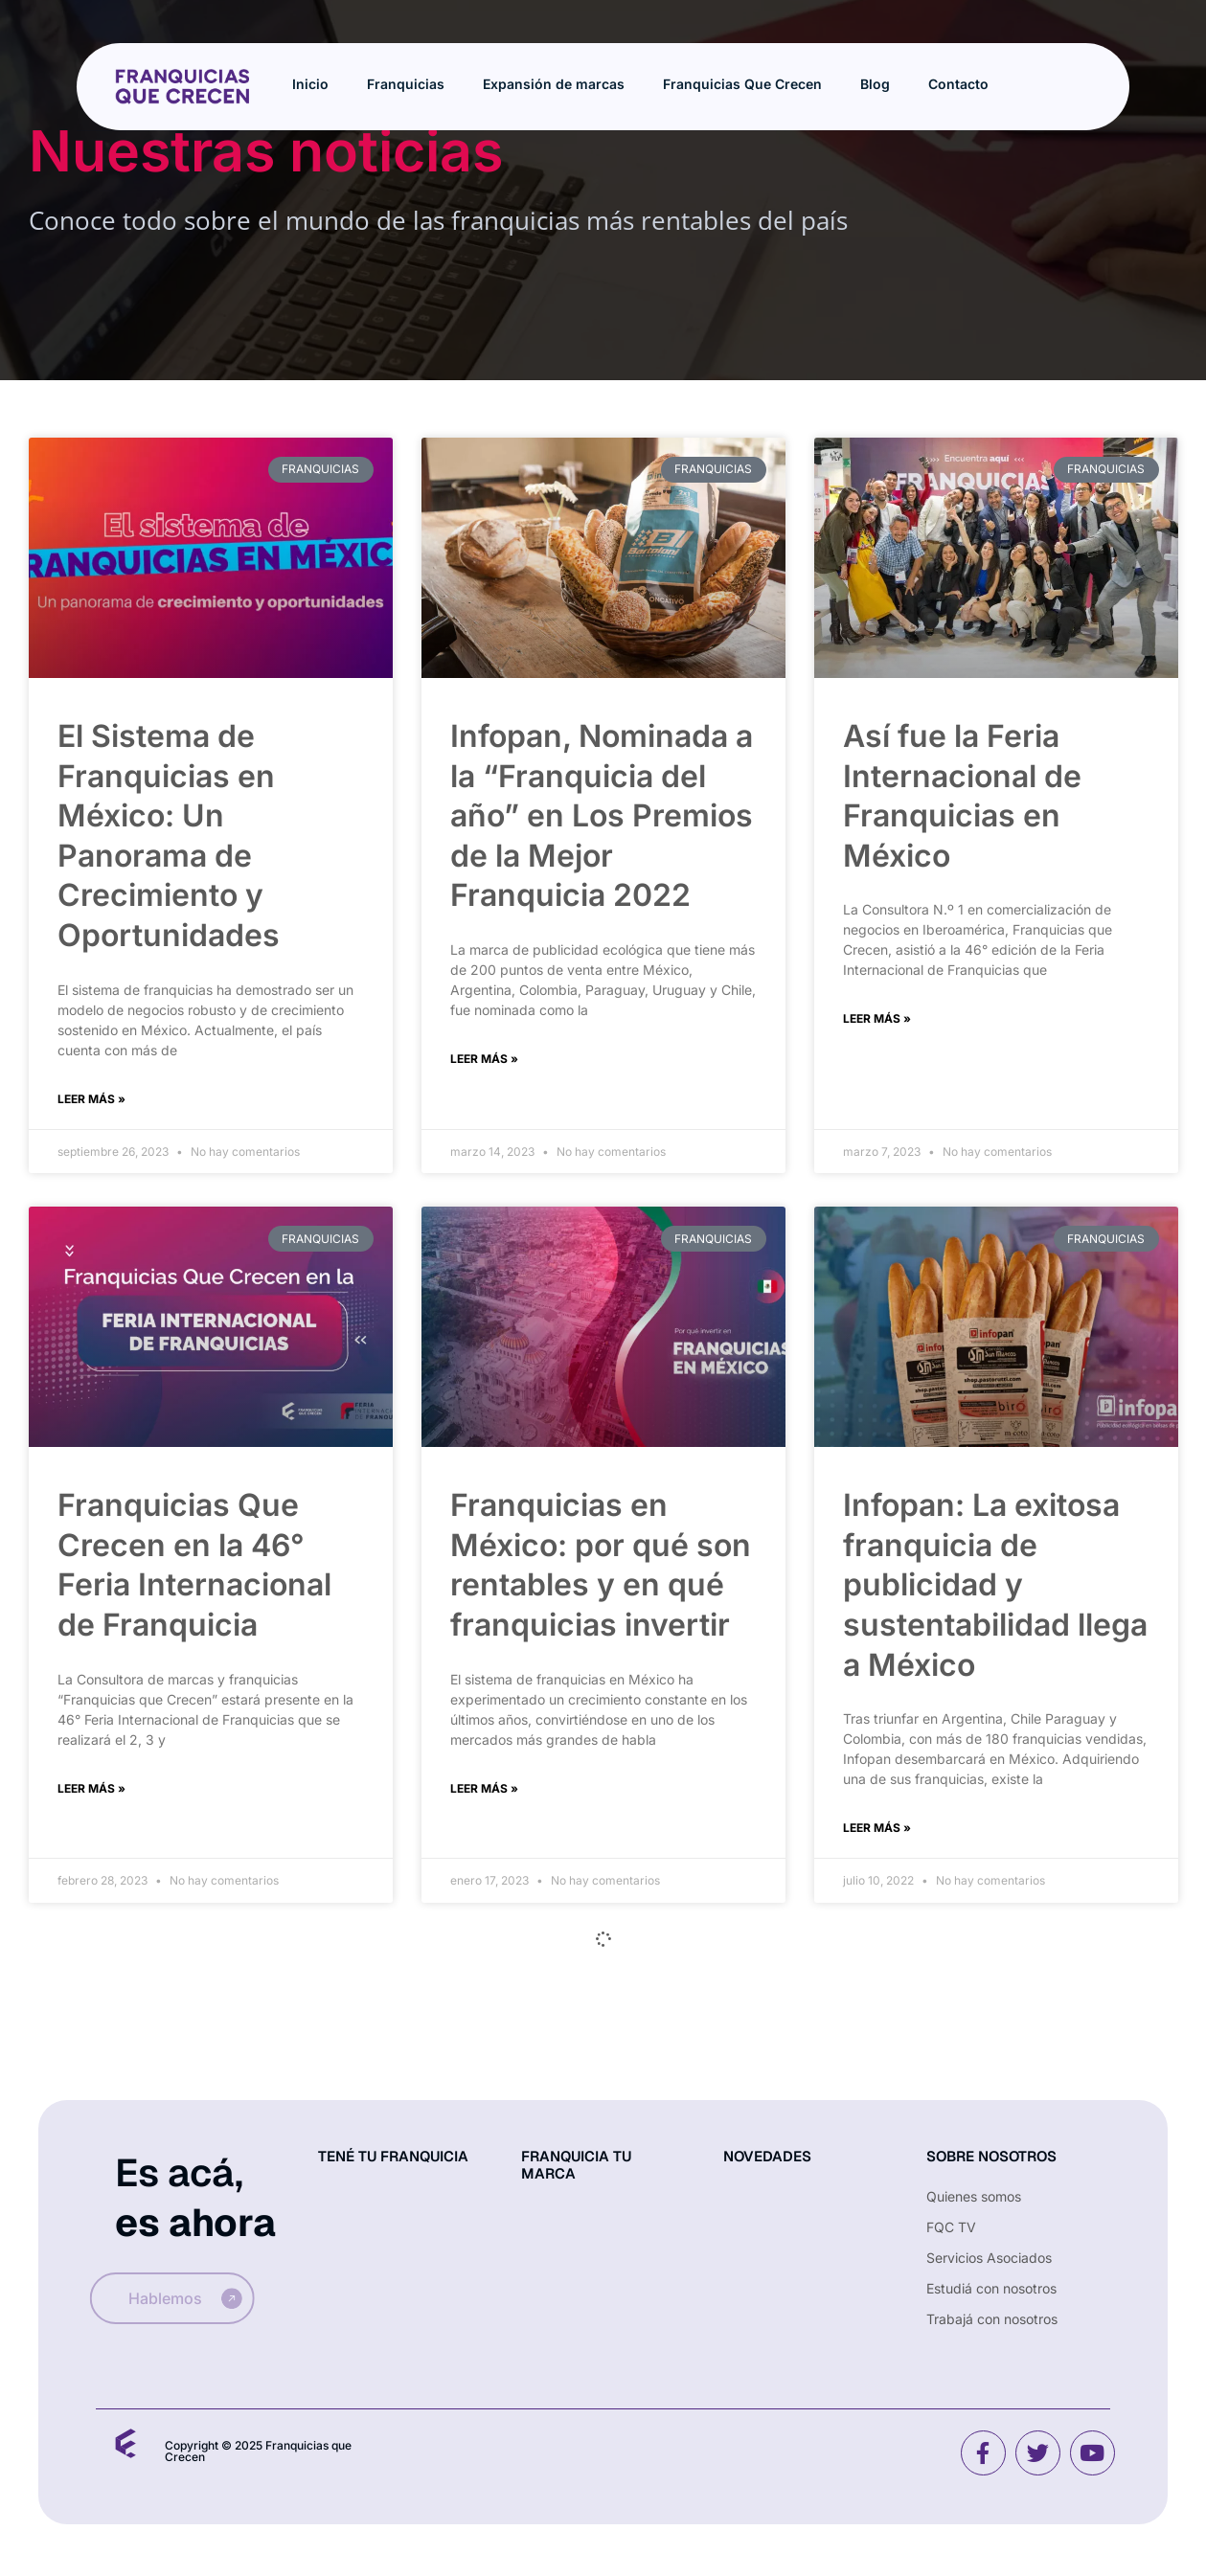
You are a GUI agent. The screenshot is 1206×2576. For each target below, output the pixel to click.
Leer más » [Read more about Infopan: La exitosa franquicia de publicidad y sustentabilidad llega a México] (877, 1827)
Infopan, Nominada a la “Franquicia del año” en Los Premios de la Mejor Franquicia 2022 (601, 815)
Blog (875, 84)
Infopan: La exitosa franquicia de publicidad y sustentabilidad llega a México (995, 1584)
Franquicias (405, 84)
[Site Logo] (182, 85)
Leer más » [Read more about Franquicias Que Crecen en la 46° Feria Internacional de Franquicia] (91, 1788)
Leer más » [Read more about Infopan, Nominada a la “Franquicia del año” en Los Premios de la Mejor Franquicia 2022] (484, 1058)
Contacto (958, 84)
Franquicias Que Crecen (742, 84)
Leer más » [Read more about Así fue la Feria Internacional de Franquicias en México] (877, 1018)
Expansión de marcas (554, 84)
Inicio (310, 84)
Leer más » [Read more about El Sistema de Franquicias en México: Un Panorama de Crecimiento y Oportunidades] (91, 1099)
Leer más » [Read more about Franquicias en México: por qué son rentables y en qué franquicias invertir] (484, 1788)
